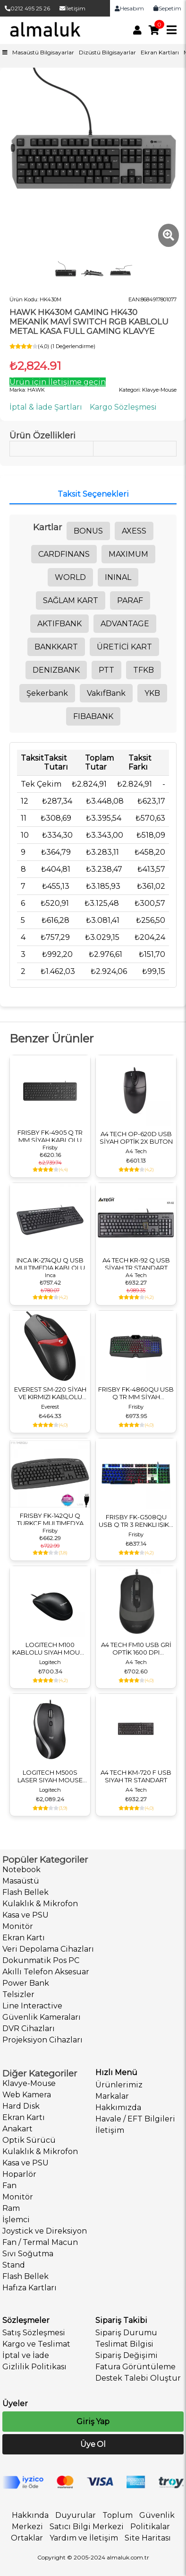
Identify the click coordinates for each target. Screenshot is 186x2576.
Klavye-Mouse (29, 2083)
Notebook (21, 1869)
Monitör (17, 1926)
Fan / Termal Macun (40, 2242)
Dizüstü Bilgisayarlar (107, 52)
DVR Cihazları (28, 2028)
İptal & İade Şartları (45, 407)
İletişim (72, 8)
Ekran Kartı (23, 1937)
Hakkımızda (118, 2107)
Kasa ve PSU (25, 1914)
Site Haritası (148, 2537)
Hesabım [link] (129, 8)
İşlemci (16, 2219)
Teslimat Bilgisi (124, 2343)
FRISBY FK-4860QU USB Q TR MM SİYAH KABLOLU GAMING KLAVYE (136, 1393)
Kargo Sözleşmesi (123, 407)
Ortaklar (27, 2537)
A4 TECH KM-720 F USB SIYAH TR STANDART (136, 1776)
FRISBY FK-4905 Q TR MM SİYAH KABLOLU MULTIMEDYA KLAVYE (50, 1136)
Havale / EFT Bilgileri (135, 2118)
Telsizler (18, 1994)
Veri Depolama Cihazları (48, 1949)
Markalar (112, 2096)
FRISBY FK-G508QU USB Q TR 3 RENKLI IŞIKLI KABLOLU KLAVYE (136, 1520)
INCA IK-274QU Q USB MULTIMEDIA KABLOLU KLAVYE (50, 1263)
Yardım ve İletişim (84, 2537)
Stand (13, 2265)
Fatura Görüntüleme (135, 2366)
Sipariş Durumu (126, 2332)
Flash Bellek (25, 1892)
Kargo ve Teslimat (36, 2343)
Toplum (117, 2515)
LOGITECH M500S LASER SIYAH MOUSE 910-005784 (50, 1776)
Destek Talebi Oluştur (138, 2378)
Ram (11, 2208)
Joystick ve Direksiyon (44, 2230)
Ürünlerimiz (119, 2084)
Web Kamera (26, 2094)
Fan (9, 2185)
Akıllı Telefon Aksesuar (45, 1971)
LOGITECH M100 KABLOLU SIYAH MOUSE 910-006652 (50, 1648)
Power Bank (25, 1983)
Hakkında (30, 2515)
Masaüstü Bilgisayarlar (43, 52)
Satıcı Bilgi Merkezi (87, 2526)
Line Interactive (32, 2005)
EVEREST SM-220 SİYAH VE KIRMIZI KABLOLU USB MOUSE (50, 1393)
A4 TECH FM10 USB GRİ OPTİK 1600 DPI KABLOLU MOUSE (136, 1648)
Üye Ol (93, 2444)
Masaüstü (20, 1880)
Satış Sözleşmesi (33, 2332)
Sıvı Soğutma (27, 2253)
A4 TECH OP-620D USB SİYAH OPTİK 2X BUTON (136, 1137)
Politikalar (150, 2526)
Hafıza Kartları (29, 2287)
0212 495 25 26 (27, 8)
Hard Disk (21, 2106)
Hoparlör (19, 2174)
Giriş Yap (93, 2421)
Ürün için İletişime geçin (57, 381)
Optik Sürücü (29, 2140)
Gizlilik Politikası (34, 2366)
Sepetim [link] (167, 8)
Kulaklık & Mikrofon (40, 1903)
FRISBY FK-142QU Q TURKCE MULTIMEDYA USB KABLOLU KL (50, 1519)
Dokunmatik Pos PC (40, 1960)
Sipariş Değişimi (126, 2355)
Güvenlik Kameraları (41, 2017)
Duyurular (75, 2515)
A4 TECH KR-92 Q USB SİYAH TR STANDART (136, 1263)
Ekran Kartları (160, 52)
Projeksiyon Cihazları (42, 2039)
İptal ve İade (25, 2355)
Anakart (17, 2128)
